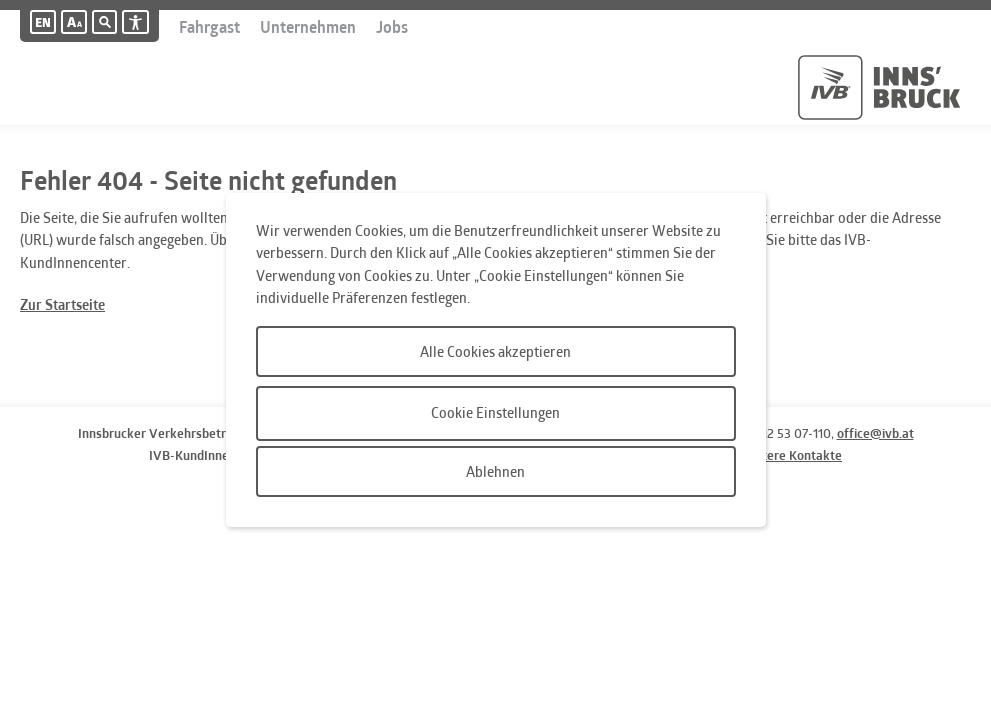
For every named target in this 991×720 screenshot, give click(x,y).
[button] (74, 22)
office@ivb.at (875, 433)
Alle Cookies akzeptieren (495, 351)
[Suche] (97, 22)
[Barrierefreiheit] (135, 22)
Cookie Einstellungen (495, 412)
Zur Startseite (62, 304)
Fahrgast (209, 27)
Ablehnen (495, 471)
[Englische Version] (43, 22)
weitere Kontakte (792, 455)
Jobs (392, 27)
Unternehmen (308, 27)
